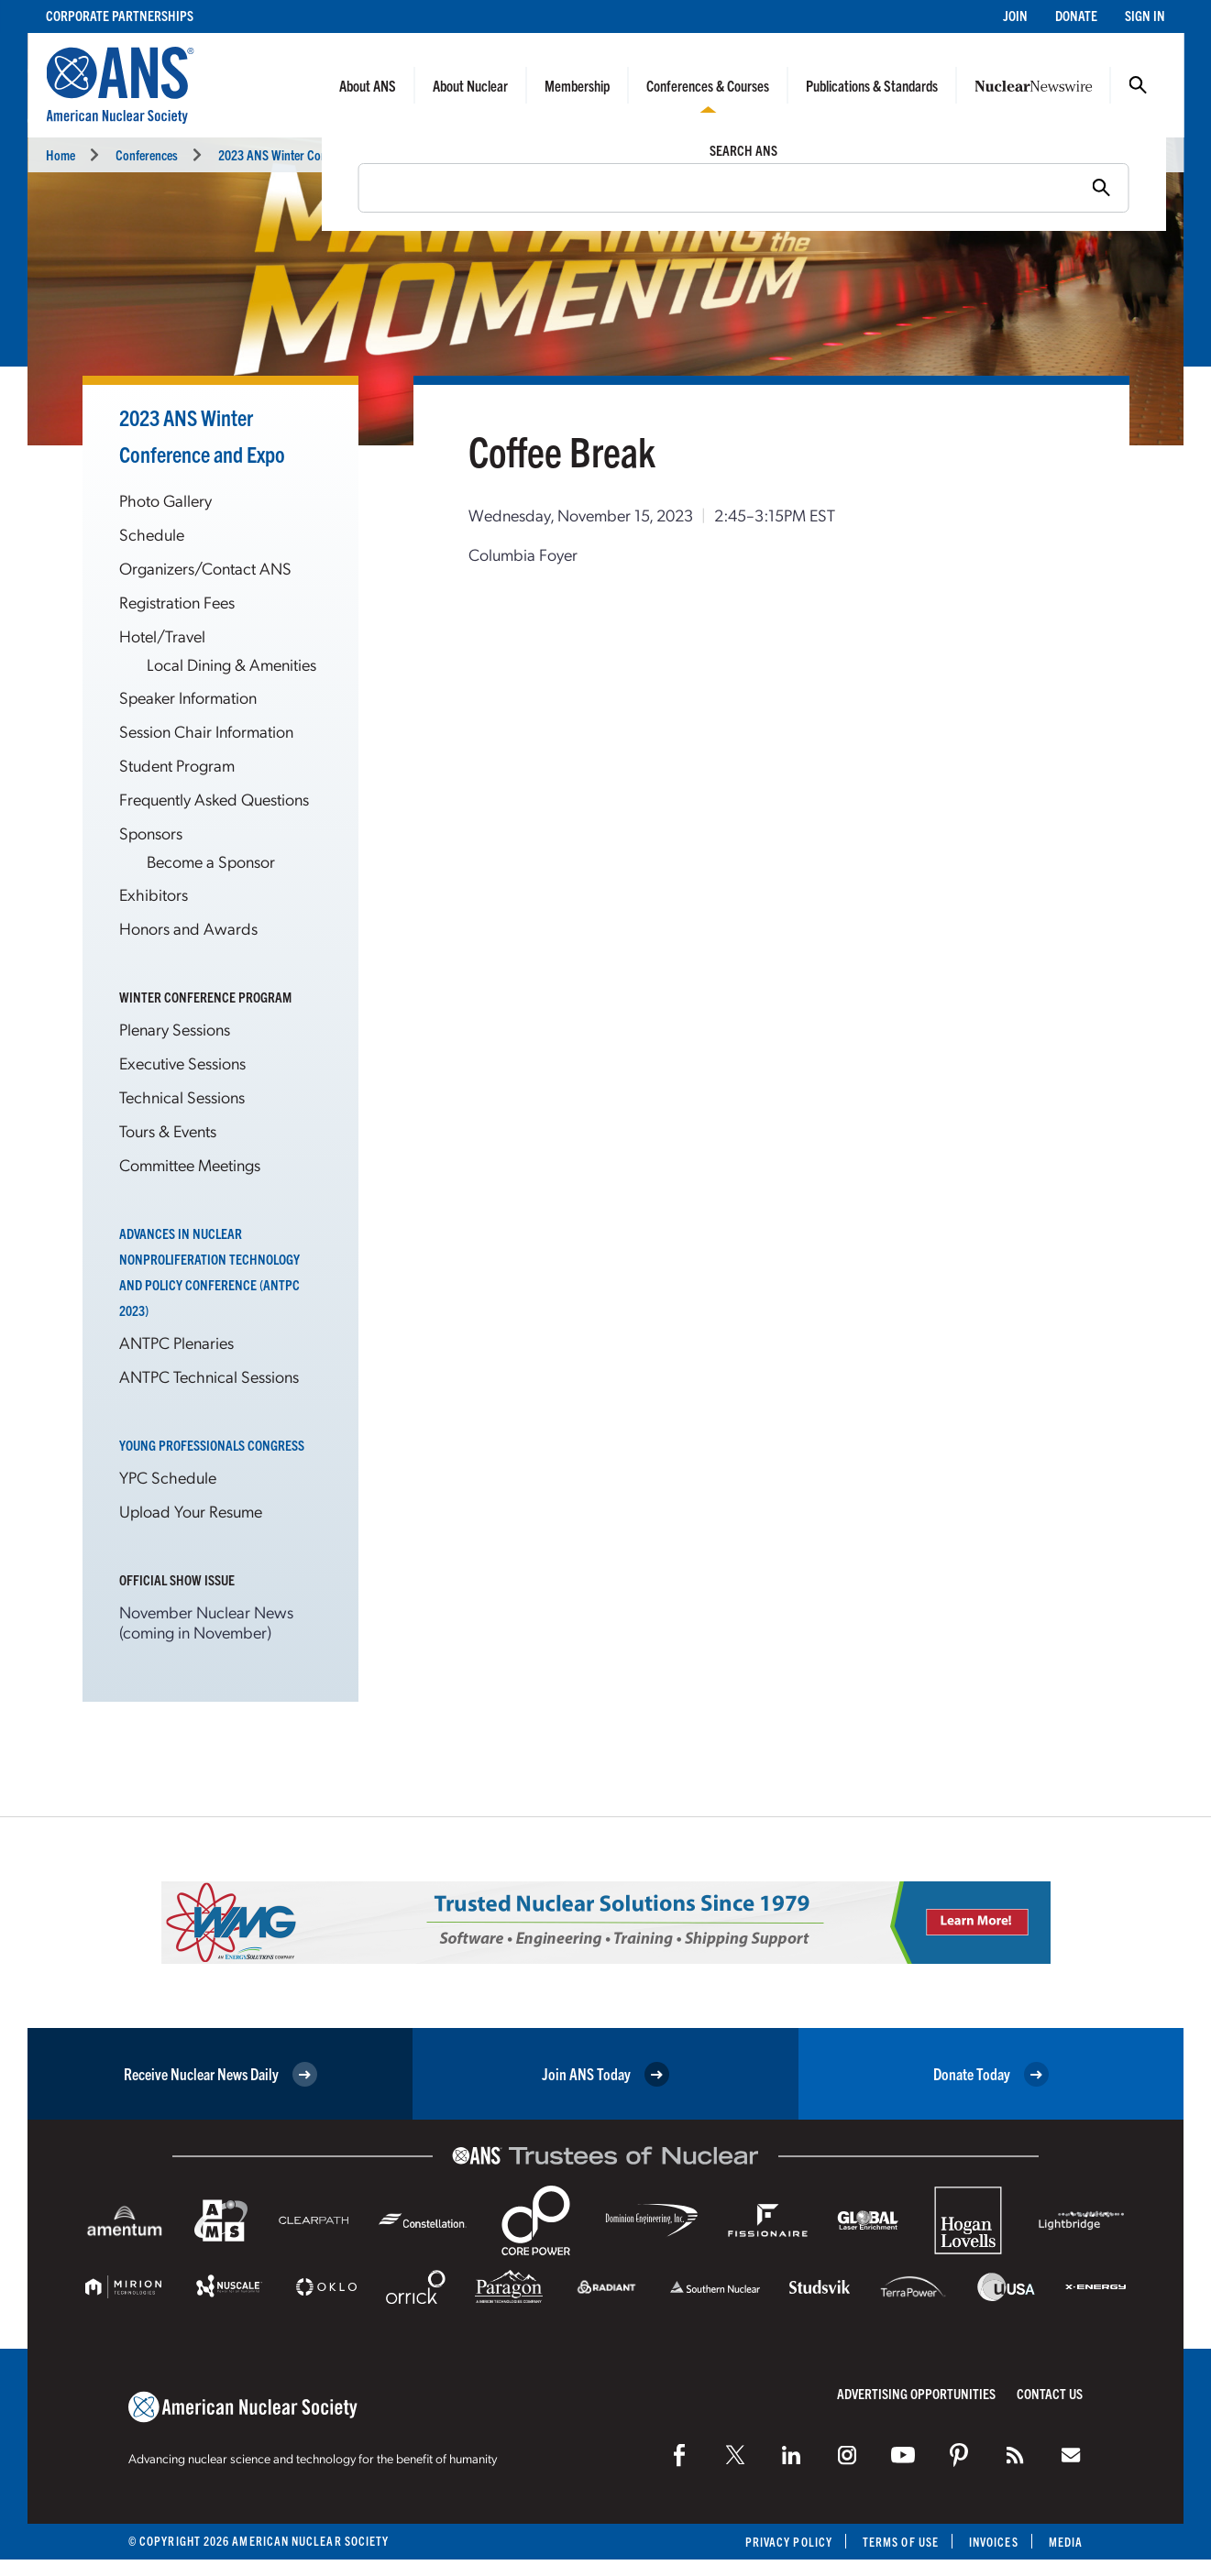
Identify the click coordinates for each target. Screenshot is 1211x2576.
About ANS (367, 85)
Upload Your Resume (190, 1510)
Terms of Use (901, 2541)
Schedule (151, 533)
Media (1066, 2541)
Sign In (1145, 15)
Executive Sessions (182, 1062)
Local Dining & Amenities (231, 663)
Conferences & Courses (707, 85)
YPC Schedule (167, 1476)
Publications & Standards (872, 85)
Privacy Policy (788, 2541)
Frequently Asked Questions (214, 798)
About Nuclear (470, 85)
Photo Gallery (165, 499)
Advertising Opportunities (916, 2393)
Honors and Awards (188, 927)
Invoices (993, 2541)
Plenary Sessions (174, 1028)
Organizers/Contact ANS (205, 567)
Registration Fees (177, 601)
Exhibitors (153, 893)
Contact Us (1050, 2393)
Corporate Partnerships (119, 15)
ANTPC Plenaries (176, 1342)
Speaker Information (188, 696)
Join (1015, 15)
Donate (1076, 15)
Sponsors (150, 832)
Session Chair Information (206, 730)
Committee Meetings (189, 1164)
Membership (577, 85)
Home (60, 154)
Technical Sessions (182, 1096)
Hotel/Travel (162, 635)
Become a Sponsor (211, 860)
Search (1137, 85)
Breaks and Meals (497, 154)
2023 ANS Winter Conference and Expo (315, 154)
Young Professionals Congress (211, 1444)
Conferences (147, 154)
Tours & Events (167, 1130)
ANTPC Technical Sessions (209, 1376)
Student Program (177, 764)
